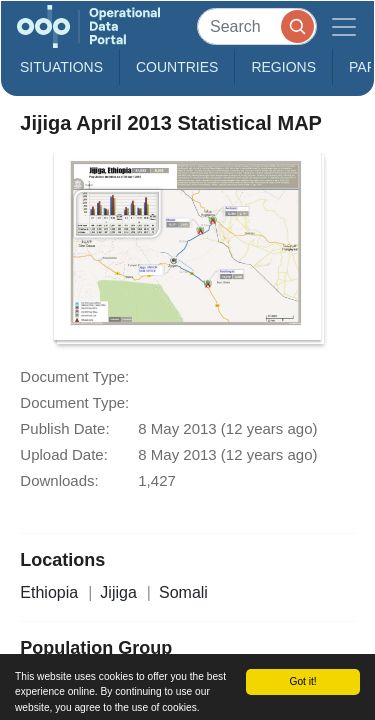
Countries (177, 67)
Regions (283, 67)
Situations (61, 67)
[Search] (257, 26)
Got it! (302, 681)
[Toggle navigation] (344, 26)
